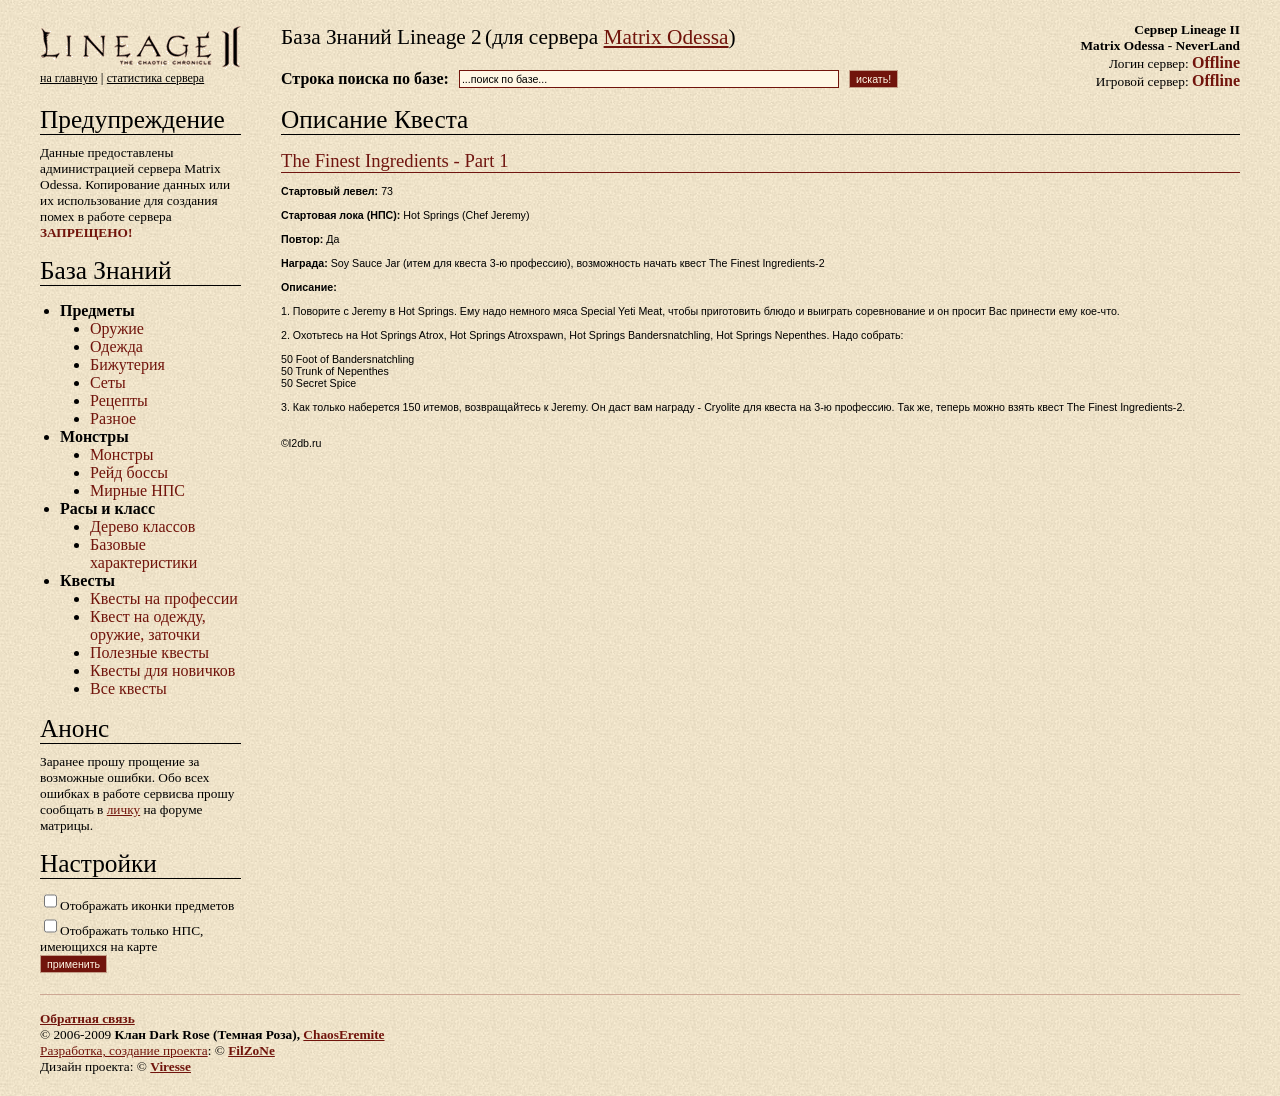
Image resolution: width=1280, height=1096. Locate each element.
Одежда (116, 346)
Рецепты (119, 400)
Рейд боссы (129, 472)
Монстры (121, 454)
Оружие (117, 328)
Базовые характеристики (143, 553)
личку (123, 809)
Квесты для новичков (162, 670)
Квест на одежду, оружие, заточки (148, 625)
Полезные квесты (149, 652)
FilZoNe (251, 1050)
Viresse (170, 1066)
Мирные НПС (137, 490)
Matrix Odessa (666, 37)
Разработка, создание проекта (124, 1050)
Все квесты (128, 688)
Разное (113, 418)
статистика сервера (155, 78)
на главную (68, 78)
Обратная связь (87, 1018)
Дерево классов (142, 526)
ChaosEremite (343, 1034)
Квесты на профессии (164, 598)
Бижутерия (127, 364)
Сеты (108, 382)
